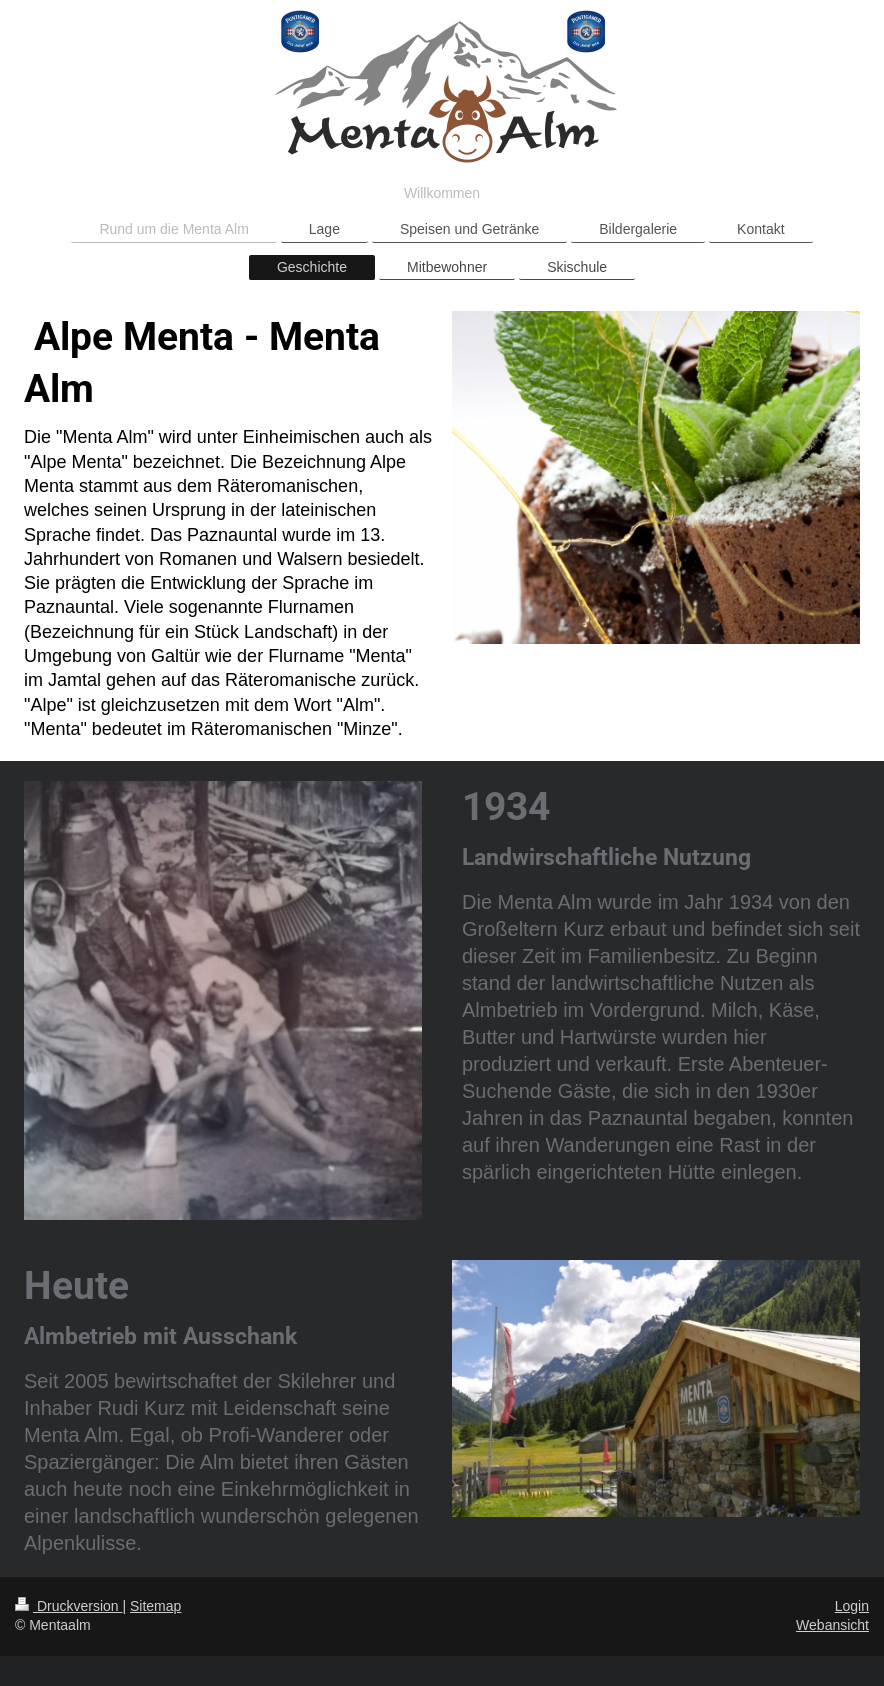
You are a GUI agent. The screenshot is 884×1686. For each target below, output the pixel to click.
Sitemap (155, 1606)
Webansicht (832, 1625)
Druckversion (68, 1606)
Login (852, 1606)
